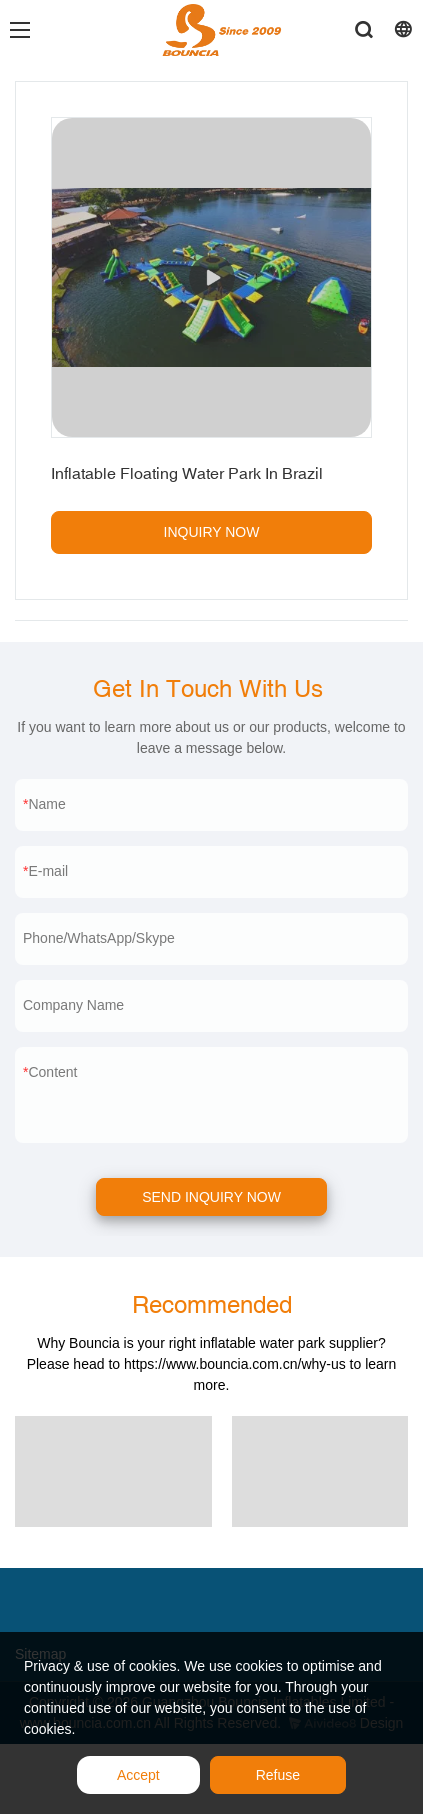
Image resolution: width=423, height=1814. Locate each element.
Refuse (278, 1775)
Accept (138, 1775)
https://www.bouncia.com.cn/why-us (235, 1364)
